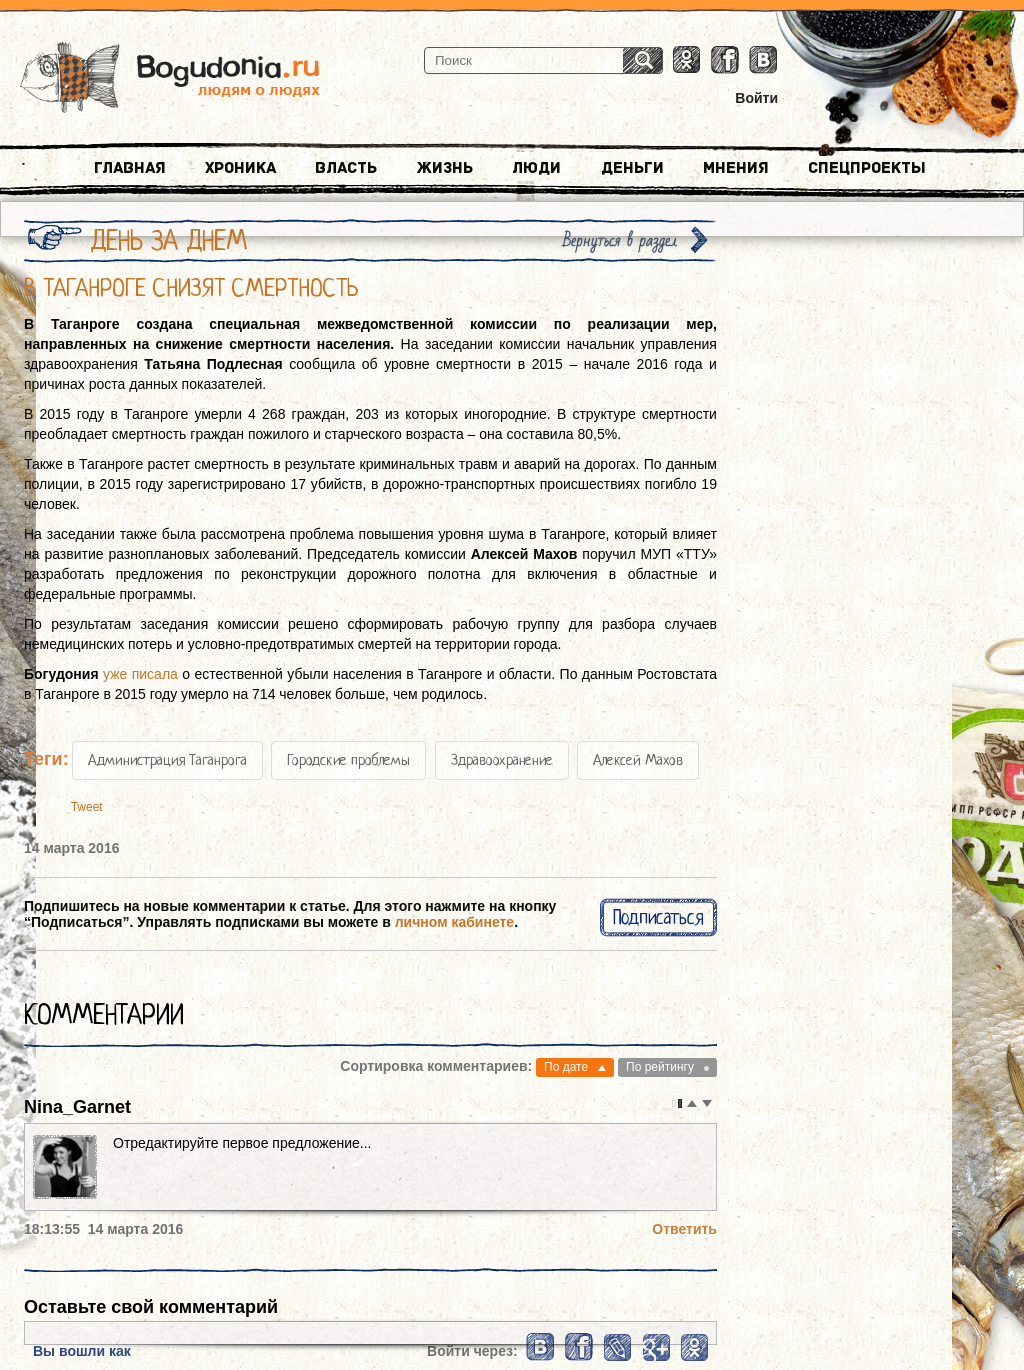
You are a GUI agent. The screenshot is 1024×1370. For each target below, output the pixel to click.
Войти (756, 98)
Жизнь (445, 168)
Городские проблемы (348, 760)
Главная (130, 168)
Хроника (240, 168)
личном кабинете (454, 922)
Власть (346, 168)
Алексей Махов (638, 760)
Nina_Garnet (77, 1107)
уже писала (140, 674)
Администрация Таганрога (167, 760)
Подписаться (658, 917)
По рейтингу (660, 1067)
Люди (536, 168)
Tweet (87, 807)
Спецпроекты (867, 168)
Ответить (684, 1229)
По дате (566, 1067)
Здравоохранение (502, 760)
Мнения (736, 168)
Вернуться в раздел (620, 240)
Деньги (632, 168)
